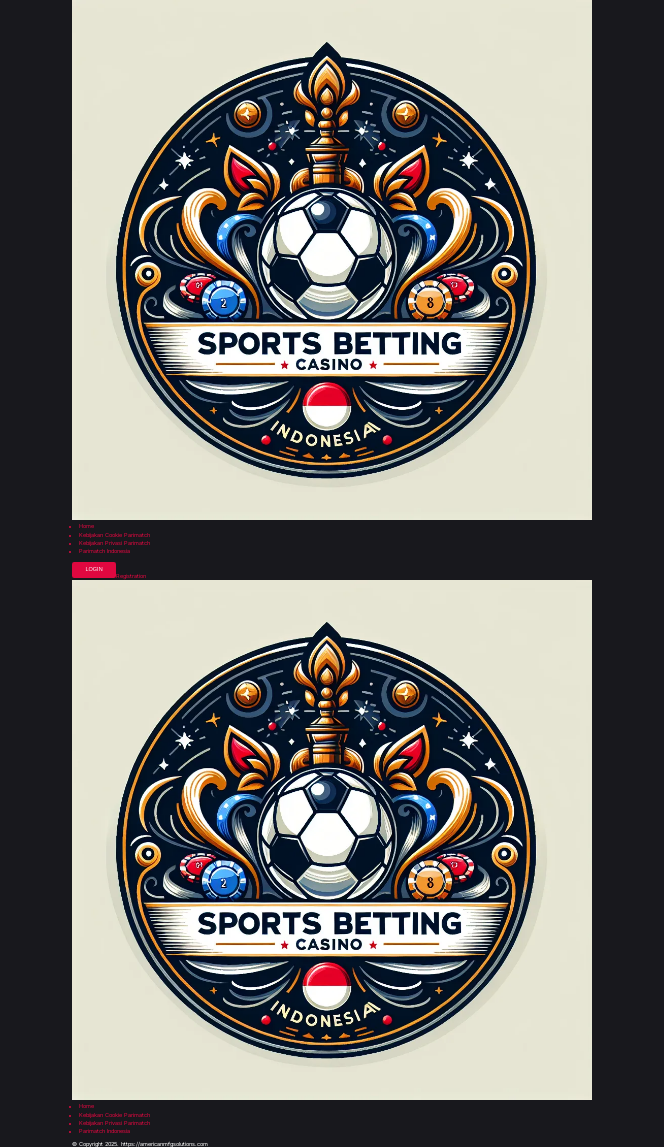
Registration (131, 576)
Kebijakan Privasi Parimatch (114, 543)
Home (86, 526)
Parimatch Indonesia (104, 551)
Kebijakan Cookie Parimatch (114, 535)
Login (93, 569)
